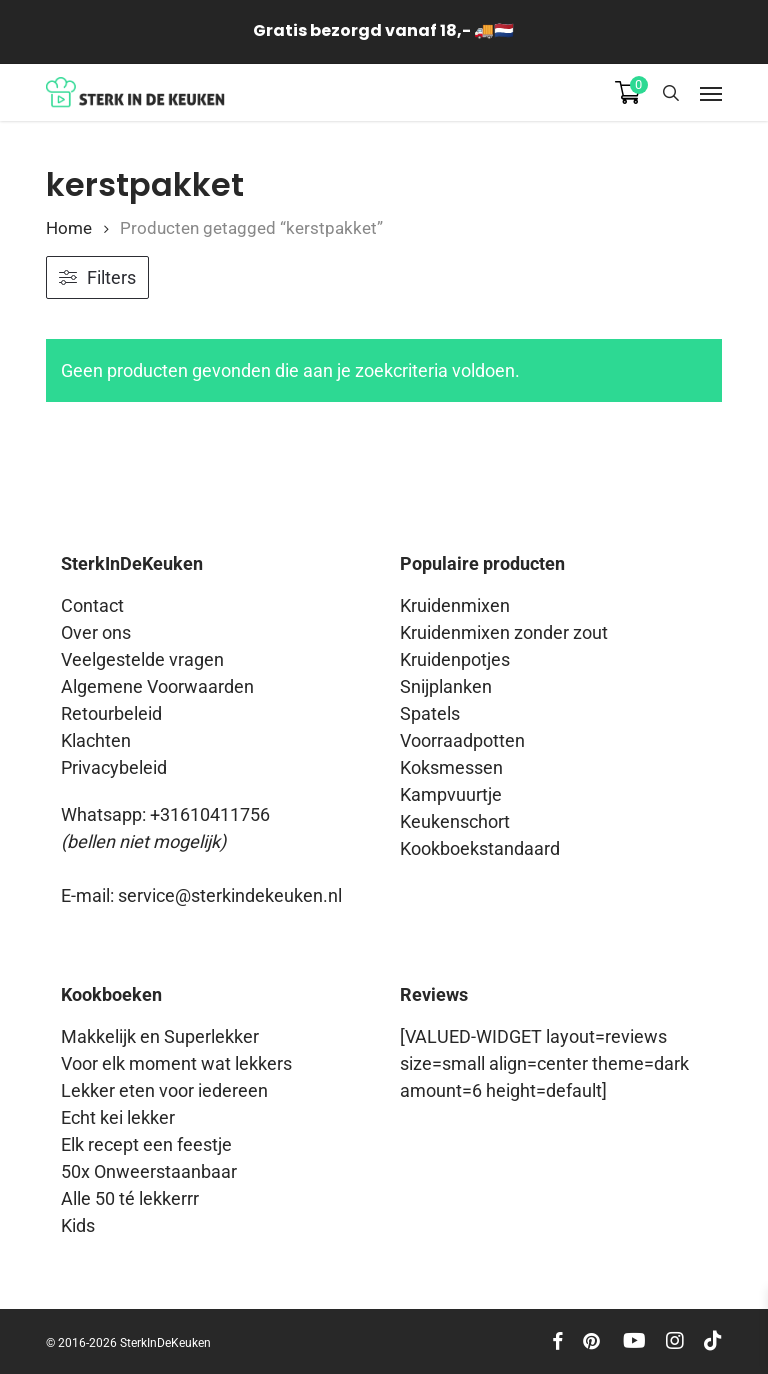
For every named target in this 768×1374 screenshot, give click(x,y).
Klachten (96, 740)
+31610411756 (210, 814)
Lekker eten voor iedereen (164, 1090)
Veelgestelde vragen (142, 659)
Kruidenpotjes (455, 659)
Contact (92, 605)
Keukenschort (455, 821)
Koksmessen (451, 767)
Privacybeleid (114, 767)
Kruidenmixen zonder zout (504, 632)
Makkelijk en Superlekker (160, 1036)
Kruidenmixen (455, 605)
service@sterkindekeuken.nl (230, 895)
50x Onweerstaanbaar (149, 1171)
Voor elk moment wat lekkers (176, 1063)
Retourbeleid (111, 713)
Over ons (96, 632)
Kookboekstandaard (480, 848)
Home (69, 228)
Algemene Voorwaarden (157, 686)
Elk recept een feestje (146, 1144)
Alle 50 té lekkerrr (130, 1198)
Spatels (430, 713)
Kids (78, 1225)
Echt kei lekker (118, 1117)
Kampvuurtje (451, 794)
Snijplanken (446, 686)
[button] (711, 93)
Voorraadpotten (462, 740)
